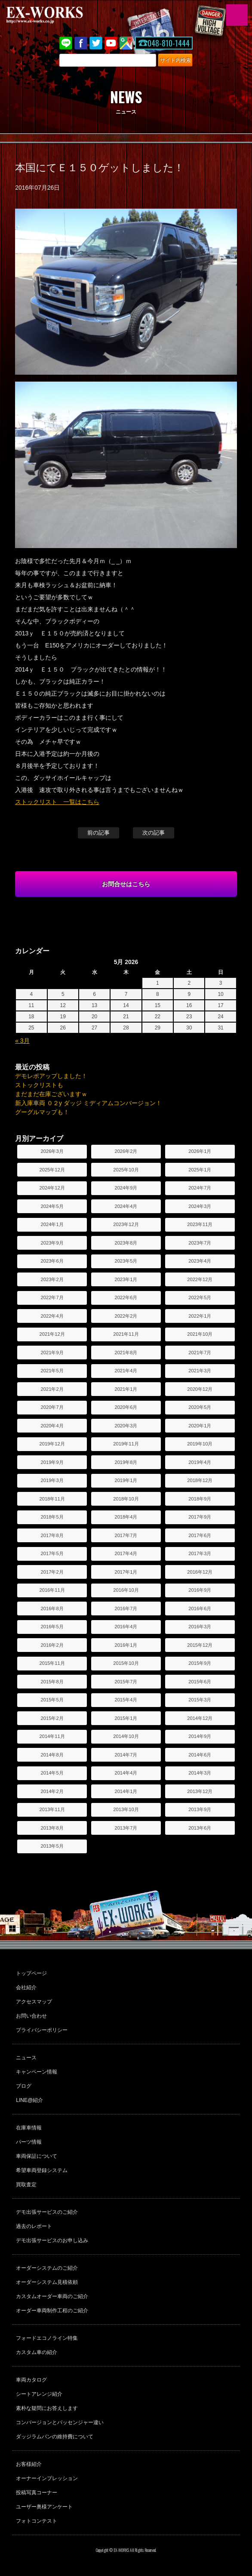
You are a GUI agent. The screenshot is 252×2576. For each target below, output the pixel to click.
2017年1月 (125, 1572)
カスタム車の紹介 (36, 2352)
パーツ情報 (29, 2142)
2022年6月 (125, 1297)
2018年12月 (199, 1480)
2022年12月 (199, 1279)
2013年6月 (199, 1827)
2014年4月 (125, 1772)
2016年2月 (52, 1645)
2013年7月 (125, 1827)
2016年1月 (125, 1645)
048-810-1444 (169, 43)
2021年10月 (199, 1334)
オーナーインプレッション (47, 2478)
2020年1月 (199, 1425)
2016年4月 (125, 1626)
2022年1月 (199, 1316)
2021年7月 (199, 1352)
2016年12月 (199, 1572)
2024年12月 (52, 1187)
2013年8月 (52, 1827)
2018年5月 (52, 1516)
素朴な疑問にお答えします (47, 2408)
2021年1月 (125, 1389)
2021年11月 (125, 1334)
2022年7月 (52, 1297)
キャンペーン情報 (36, 2072)
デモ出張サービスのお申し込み (52, 2240)
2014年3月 (199, 1772)
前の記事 (98, 832)
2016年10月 (125, 1590)
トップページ (31, 1973)
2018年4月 (125, 1516)
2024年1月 (52, 1224)
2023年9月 (52, 1242)
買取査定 (26, 2185)
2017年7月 (125, 1535)
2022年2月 (125, 1316)
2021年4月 (125, 1370)
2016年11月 (52, 1590)
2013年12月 (199, 1791)
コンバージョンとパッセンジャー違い (60, 2422)
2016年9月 (199, 1590)
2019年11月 (125, 1443)
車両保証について (36, 2156)
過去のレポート (34, 2226)
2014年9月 (199, 1736)
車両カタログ (31, 2380)
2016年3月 (199, 1626)
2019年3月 (52, 1480)
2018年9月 (199, 1498)
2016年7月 (125, 1608)
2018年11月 (52, 1498)
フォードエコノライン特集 (47, 2338)
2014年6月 (199, 1754)
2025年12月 (52, 1169)
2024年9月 (125, 1187)
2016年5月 (52, 1626)
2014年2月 (52, 1791)
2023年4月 (199, 1260)
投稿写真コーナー (36, 2493)
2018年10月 (125, 1498)
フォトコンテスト (36, 2521)
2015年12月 (199, 1645)
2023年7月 (199, 1242)
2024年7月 (199, 1187)
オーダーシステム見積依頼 (47, 2282)
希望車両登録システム (42, 2170)
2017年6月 (199, 1535)
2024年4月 (125, 1206)
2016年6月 (199, 1608)
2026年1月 (199, 1151)
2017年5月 (52, 1553)
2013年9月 (199, 1809)
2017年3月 (199, 1553)
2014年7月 (125, 1754)
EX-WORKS (58, 15)
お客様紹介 (29, 2464)
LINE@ (65, 43)
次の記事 (153, 832)
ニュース (26, 2058)
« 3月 (22, 1040)
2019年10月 (199, 1443)
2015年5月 (52, 1699)
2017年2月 (52, 1572)
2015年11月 (52, 1663)
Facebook (80, 43)
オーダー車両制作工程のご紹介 (52, 2311)
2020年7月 (52, 1407)
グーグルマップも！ (42, 1112)
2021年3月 (199, 1370)
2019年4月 (199, 1462)
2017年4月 (125, 1553)
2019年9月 (52, 1462)
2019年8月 (125, 1462)
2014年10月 (125, 1736)
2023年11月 (199, 1224)
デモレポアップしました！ (51, 1075)
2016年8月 (52, 1608)
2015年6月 (199, 1681)
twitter (95, 43)
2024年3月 (199, 1206)
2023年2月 (52, 1279)
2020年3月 (125, 1425)
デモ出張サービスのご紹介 (47, 2212)
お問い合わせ (31, 2016)
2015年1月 (125, 1718)
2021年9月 (52, 1352)
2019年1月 (125, 1480)
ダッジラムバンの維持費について (54, 2437)
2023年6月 (52, 1260)
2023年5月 (125, 1260)
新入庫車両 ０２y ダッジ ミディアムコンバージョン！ (88, 1103)
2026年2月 (125, 1151)
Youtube (110, 43)
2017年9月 (199, 1516)
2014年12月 (199, 1718)
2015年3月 (199, 1699)
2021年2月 (52, 1389)
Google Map (126, 43)
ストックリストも (39, 1085)
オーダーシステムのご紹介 (47, 2268)
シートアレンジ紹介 (39, 2394)
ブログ (23, 2086)
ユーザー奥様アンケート (44, 2507)
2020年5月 (199, 1407)
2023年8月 (125, 1242)
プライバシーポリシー (42, 2030)
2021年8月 (125, 1352)
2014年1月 (125, 1791)
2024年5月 (52, 1206)
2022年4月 (52, 1316)
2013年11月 (52, 1809)
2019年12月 (52, 1443)
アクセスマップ (34, 2002)
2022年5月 (199, 1297)
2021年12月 (52, 1334)
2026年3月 (52, 1151)
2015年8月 (52, 1681)
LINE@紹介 (29, 2100)
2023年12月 (125, 1224)
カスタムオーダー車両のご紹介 (52, 2296)
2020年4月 (52, 1425)
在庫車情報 (29, 2128)
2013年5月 (52, 1846)
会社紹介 (26, 1987)
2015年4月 (125, 1699)
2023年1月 (125, 1279)
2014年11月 (52, 1736)
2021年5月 (52, 1370)
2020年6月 (125, 1407)
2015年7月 (125, 1681)
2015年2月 (52, 1718)
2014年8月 (52, 1754)
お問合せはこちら (126, 884)
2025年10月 (125, 1169)
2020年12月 (199, 1389)
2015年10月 (125, 1663)
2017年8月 (52, 1535)
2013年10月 (125, 1809)
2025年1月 (199, 1169)
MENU (237, 15)
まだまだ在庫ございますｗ (51, 1094)
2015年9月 (199, 1663)
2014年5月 (52, 1772)
